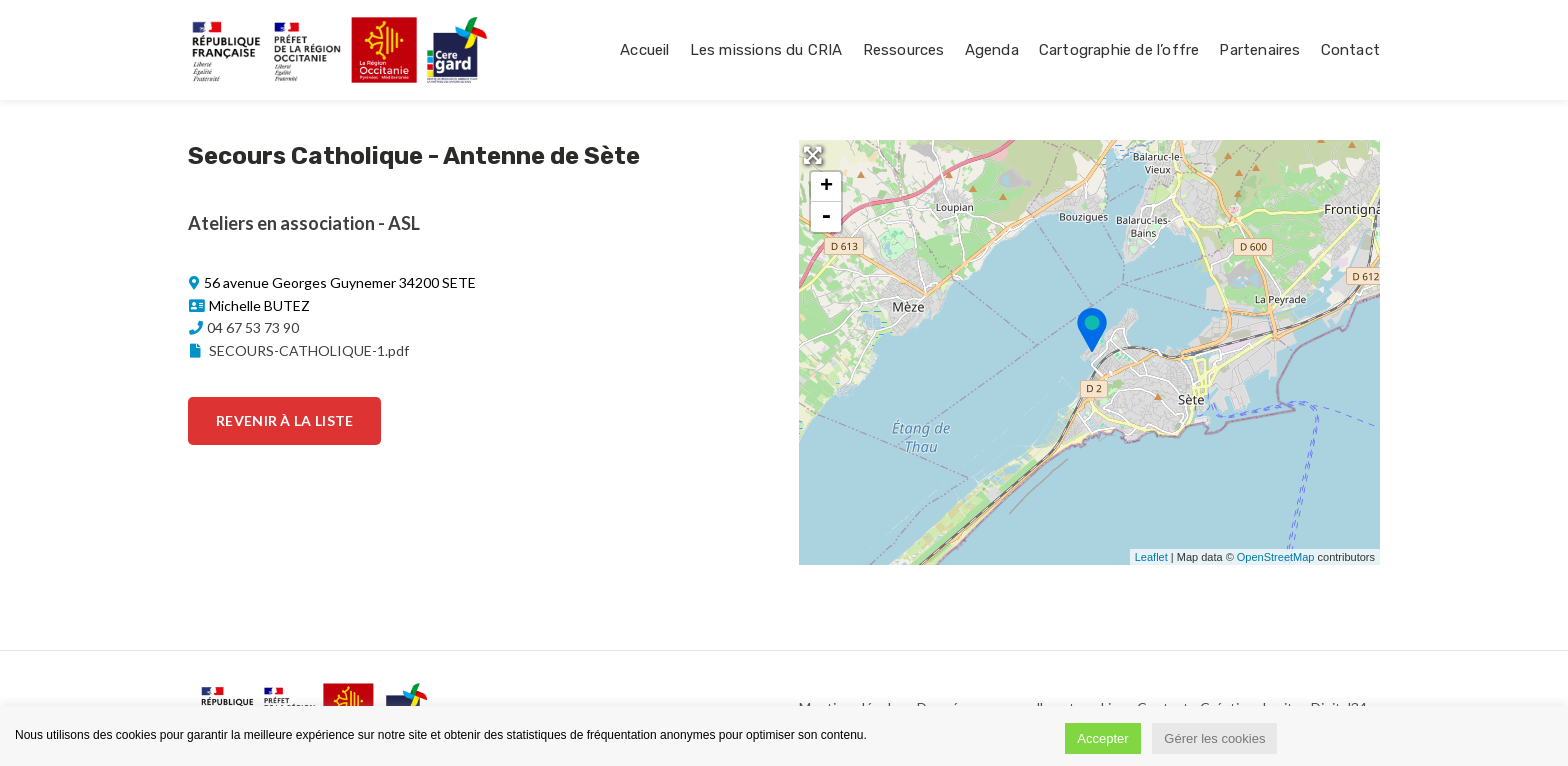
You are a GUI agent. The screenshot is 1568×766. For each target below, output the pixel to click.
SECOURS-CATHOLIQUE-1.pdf (298, 350)
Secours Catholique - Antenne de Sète (414, 156)
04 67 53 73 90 (253, 327)
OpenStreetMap (1276, 557)
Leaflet (1151, 557)
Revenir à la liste (284, 420)
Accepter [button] (1102, 738)
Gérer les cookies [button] (1214, 738)
